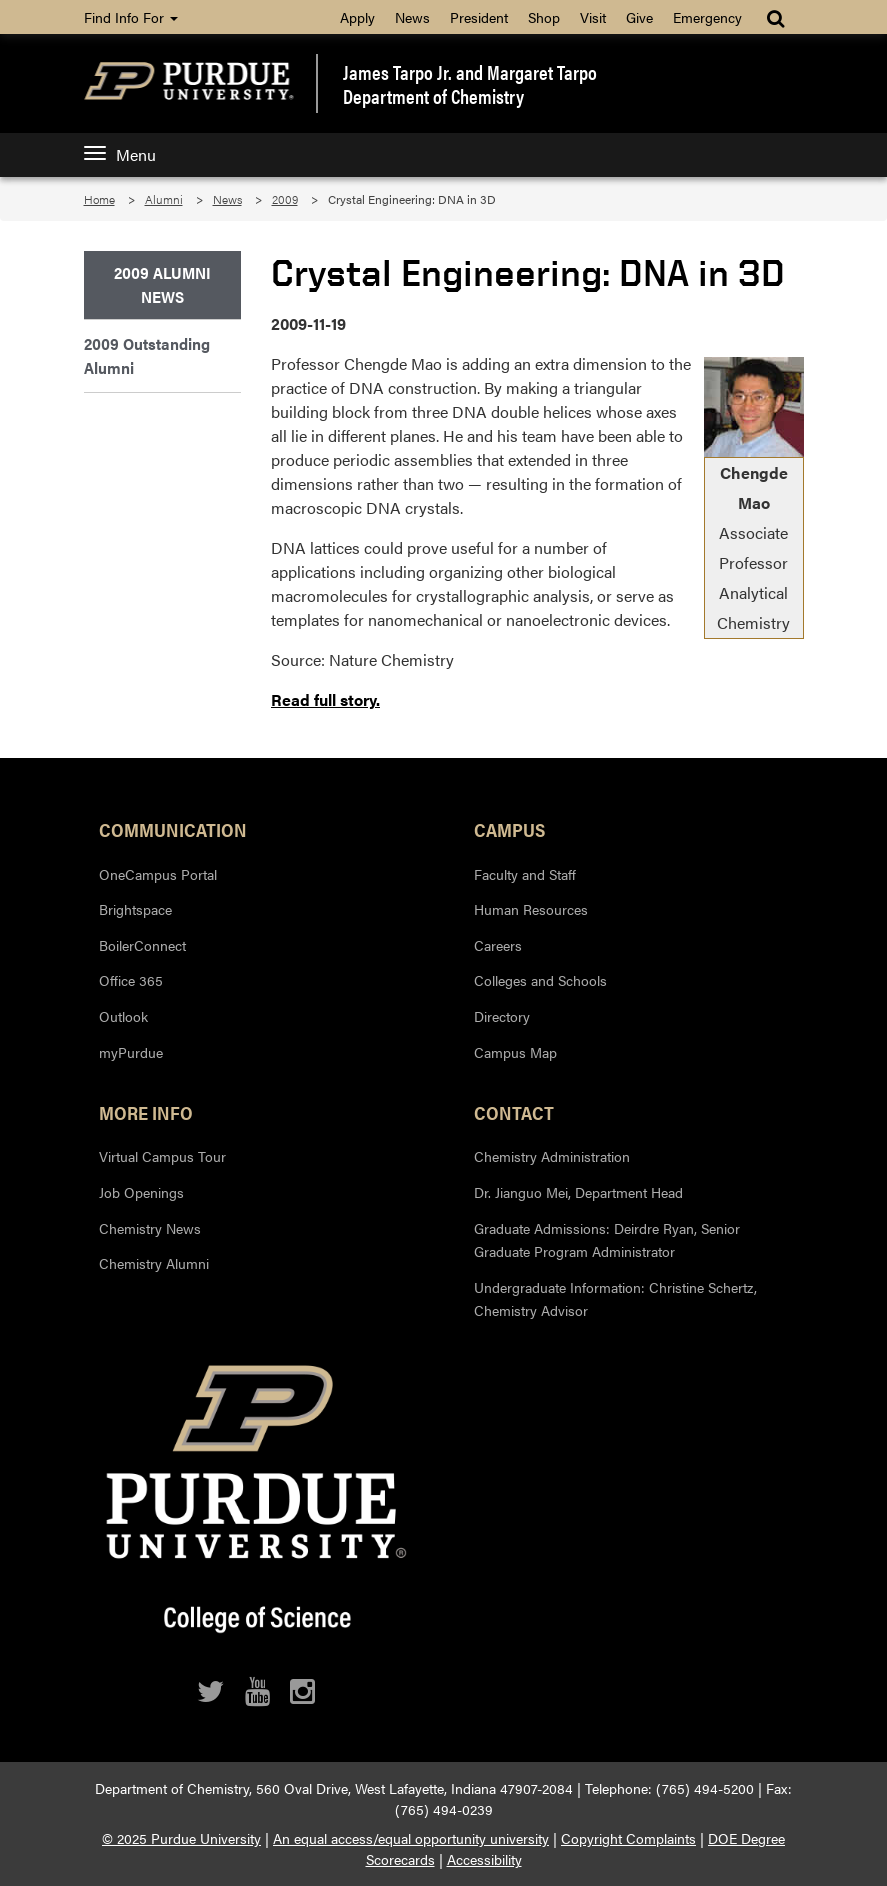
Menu (120, 154)
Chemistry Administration (552, 1156)
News (412, 17)
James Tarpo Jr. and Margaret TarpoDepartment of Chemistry (470, 84)
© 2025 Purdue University (181, 1838)
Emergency (707, 17)
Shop (544, 17)
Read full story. (325, 699)
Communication (173, 829)
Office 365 (131, 980)
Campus (509, 829)
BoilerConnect (142, 945)
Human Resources (531, 909)
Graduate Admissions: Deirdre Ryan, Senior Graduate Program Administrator (607, 1240)
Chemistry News (150, 1228)
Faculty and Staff (525, 874)
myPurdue (131, 1052)
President (479, 17)
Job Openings (141, 1192)
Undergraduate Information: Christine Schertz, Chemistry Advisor (615, 1299)
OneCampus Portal (158, 874)
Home (99, 199)
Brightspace (135, 909)
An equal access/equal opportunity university (411, 1838)
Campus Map (515, 1052)
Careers (498, 945)
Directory (502, 1016)
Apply (357, 17)
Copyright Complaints (628, 1838)
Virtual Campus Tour (162, 1156)
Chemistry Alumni (154, 1263)
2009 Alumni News (162, 284)
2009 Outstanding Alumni (147, 355)
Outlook (123, 1016)
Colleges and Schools (540, 980)
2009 (285, 199)
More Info (146, 1112)
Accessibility (484, 1859)
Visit (593, 17)
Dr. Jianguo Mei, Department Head (578, 1192)
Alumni (164, 199)
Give (639, 17)
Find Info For (131, 17)
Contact (514, 1112)
